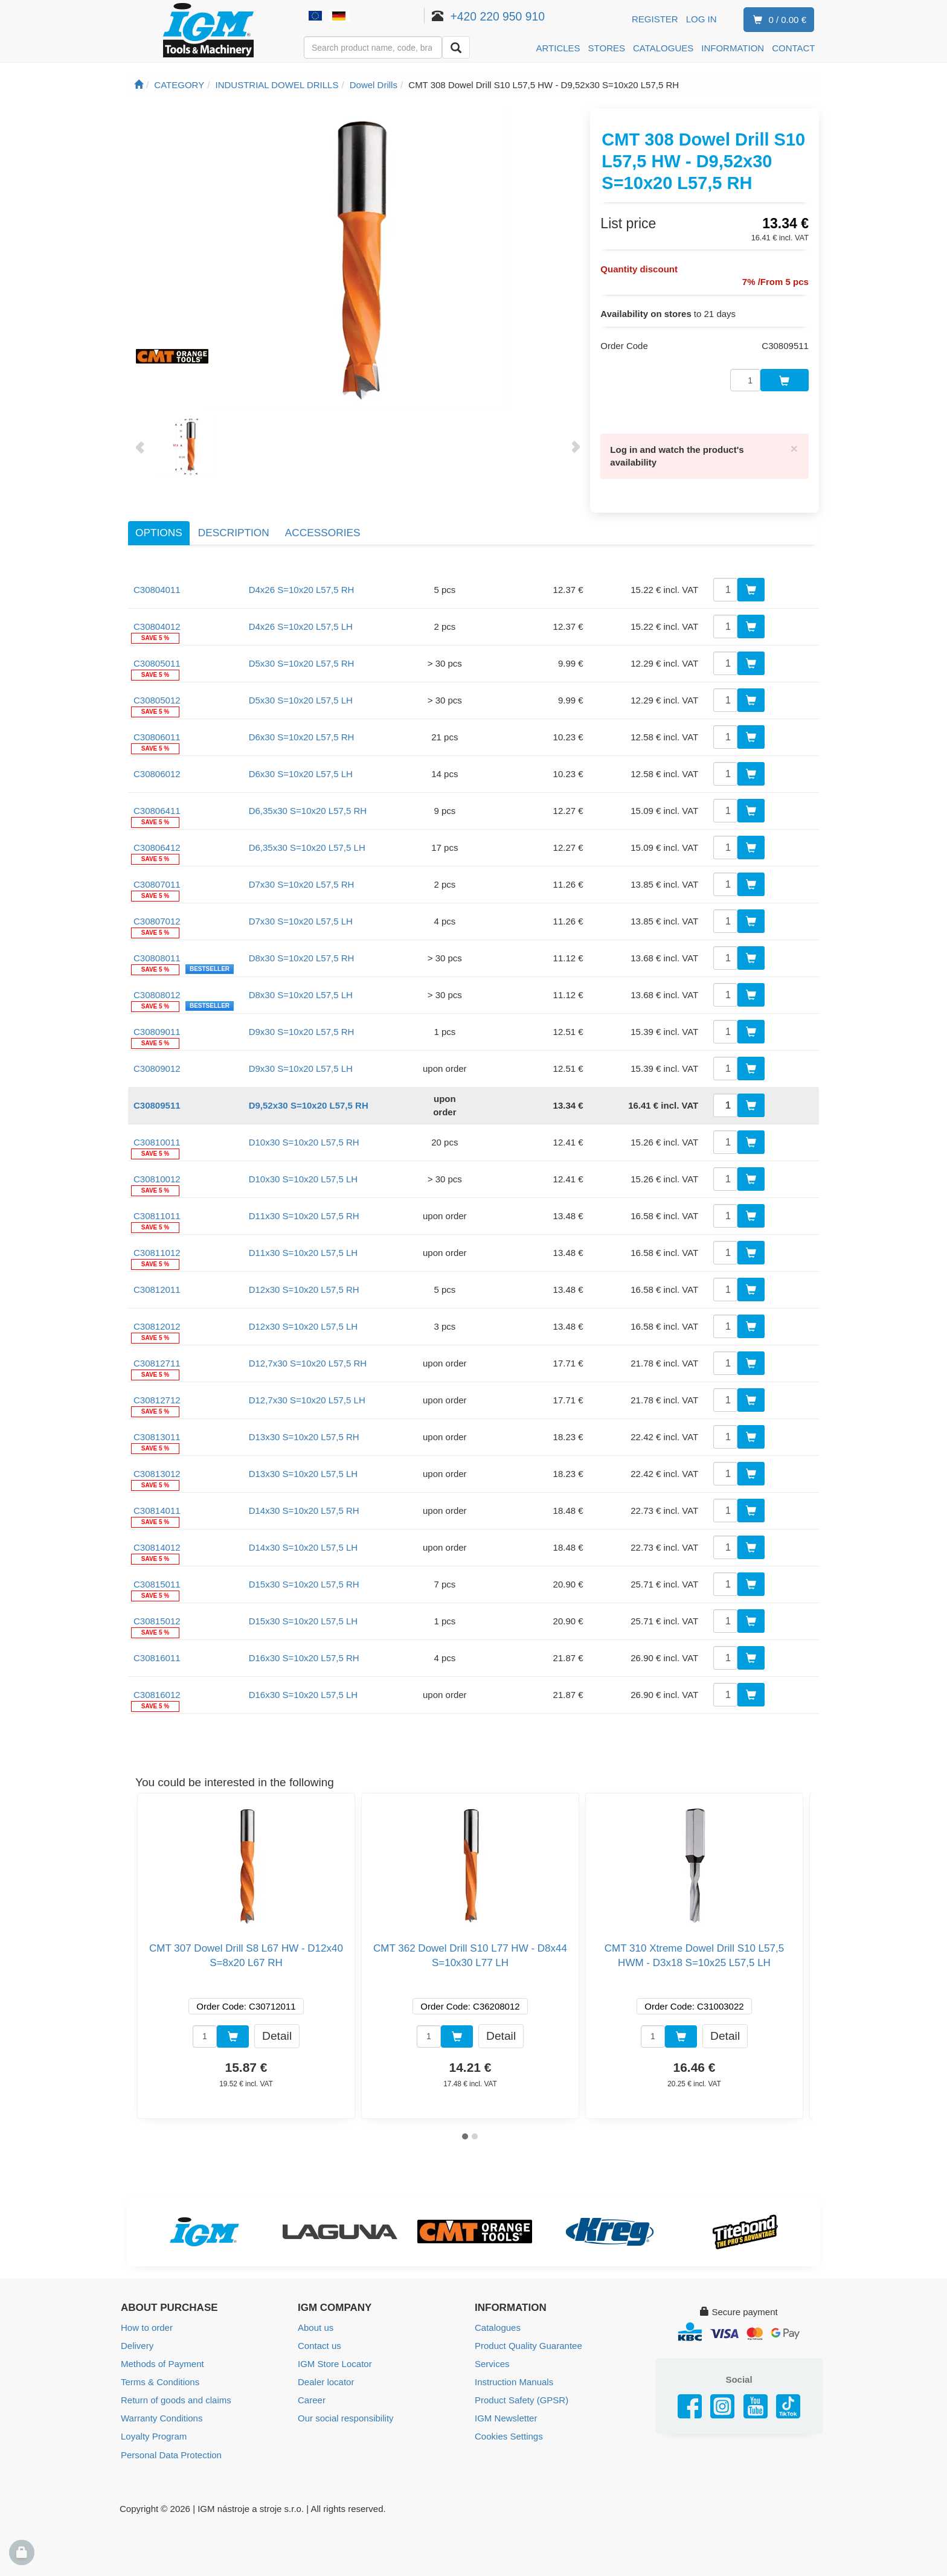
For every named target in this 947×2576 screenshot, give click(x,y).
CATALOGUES (663, 48)
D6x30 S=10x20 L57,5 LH (301, 772)
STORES (606, 48)
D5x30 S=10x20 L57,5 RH (302, 662)
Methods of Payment (162, 2363)
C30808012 (157, 993)
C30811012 (157, 1251)
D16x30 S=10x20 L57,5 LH (303, 1693)
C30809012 (157, 1067)
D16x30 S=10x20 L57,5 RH (304, 1657)
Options (158, 532)
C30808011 (157, 957)
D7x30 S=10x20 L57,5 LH (301, 920)
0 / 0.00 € (777, 20)
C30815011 (157, 1583)
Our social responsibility (345, 2417)
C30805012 (157, 699)
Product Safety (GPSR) (521, 2399)
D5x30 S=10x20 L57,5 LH (301, 699)
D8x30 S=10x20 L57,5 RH (302, 957)
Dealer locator (326, 2381)
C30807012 (157, 920)
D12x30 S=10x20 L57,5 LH (303, 1325)
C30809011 (157, 1030)
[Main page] (138, 85)
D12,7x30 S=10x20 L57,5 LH (307, 1399)
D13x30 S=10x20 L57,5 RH (304, 1436)
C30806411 (157, 809)
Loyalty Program (154, 2435)
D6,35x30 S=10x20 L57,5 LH (307, 846)
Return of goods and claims (176, 2399)
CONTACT (793, 48)
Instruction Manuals (514, 2381)
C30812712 (157, 1399)
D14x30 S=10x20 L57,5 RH (304, 1509)
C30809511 (157, 1104)
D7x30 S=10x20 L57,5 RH (302, 883)
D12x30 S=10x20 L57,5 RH (304, 1288)
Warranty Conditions (161, 2417)
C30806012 (157, 772)
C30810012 (157, 1178)
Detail (277, 2034)
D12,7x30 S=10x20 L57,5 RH (308, 1362)
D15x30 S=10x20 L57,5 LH (303, 1620)
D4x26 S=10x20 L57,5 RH (302, 588)
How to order (147, 2327)
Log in (701, 19)
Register (655, 19)
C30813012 (157, 1472)
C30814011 (157, 1509)
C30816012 (157, 1693)
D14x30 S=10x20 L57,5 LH (303, 1546)
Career (312, 2399)
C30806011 (157, 736)
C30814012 (157, 1546)
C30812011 (157, 1288)
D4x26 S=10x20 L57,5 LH (301, 625)
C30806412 (157, 846)
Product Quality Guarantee (528, 2345)
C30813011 (157, 1436)
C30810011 (157, 1141)
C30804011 (157, 588)
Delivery (137, 2345)
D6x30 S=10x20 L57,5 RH (302, 736)
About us (315, 2327)
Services (492, 2363)
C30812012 (157, 1325)
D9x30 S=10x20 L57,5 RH (302, 1030)
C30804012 (157, 625)
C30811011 (157, 1215)
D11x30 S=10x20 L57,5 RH (304, 1215)
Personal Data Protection (171, 2454)
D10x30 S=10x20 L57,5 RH (304, 1141)
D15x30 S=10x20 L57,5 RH (304, 1583)
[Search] (456, 47)
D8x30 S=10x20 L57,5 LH (301, 993)
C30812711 (157, 1362)
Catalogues (498, 2327)
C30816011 (157, 1657)
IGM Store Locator (335, 2363)
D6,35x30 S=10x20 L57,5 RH (308, 809)
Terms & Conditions (160, 2381)
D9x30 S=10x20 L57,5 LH (301, 1067)
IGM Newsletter (506, 2417)
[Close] (794, 447)
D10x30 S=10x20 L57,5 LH (303, 1178)
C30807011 (157, 883)
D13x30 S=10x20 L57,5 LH (303, 1472)
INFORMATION (732, 48)
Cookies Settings (509, 2435)
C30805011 (157, 662)
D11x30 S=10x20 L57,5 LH (303, 1251)
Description (233, 532)
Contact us (319, 2345)
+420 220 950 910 (498, 16)
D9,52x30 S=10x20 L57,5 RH (308, 1104)
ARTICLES (558, 48)
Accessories (323, 532)
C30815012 (157, 1620)
